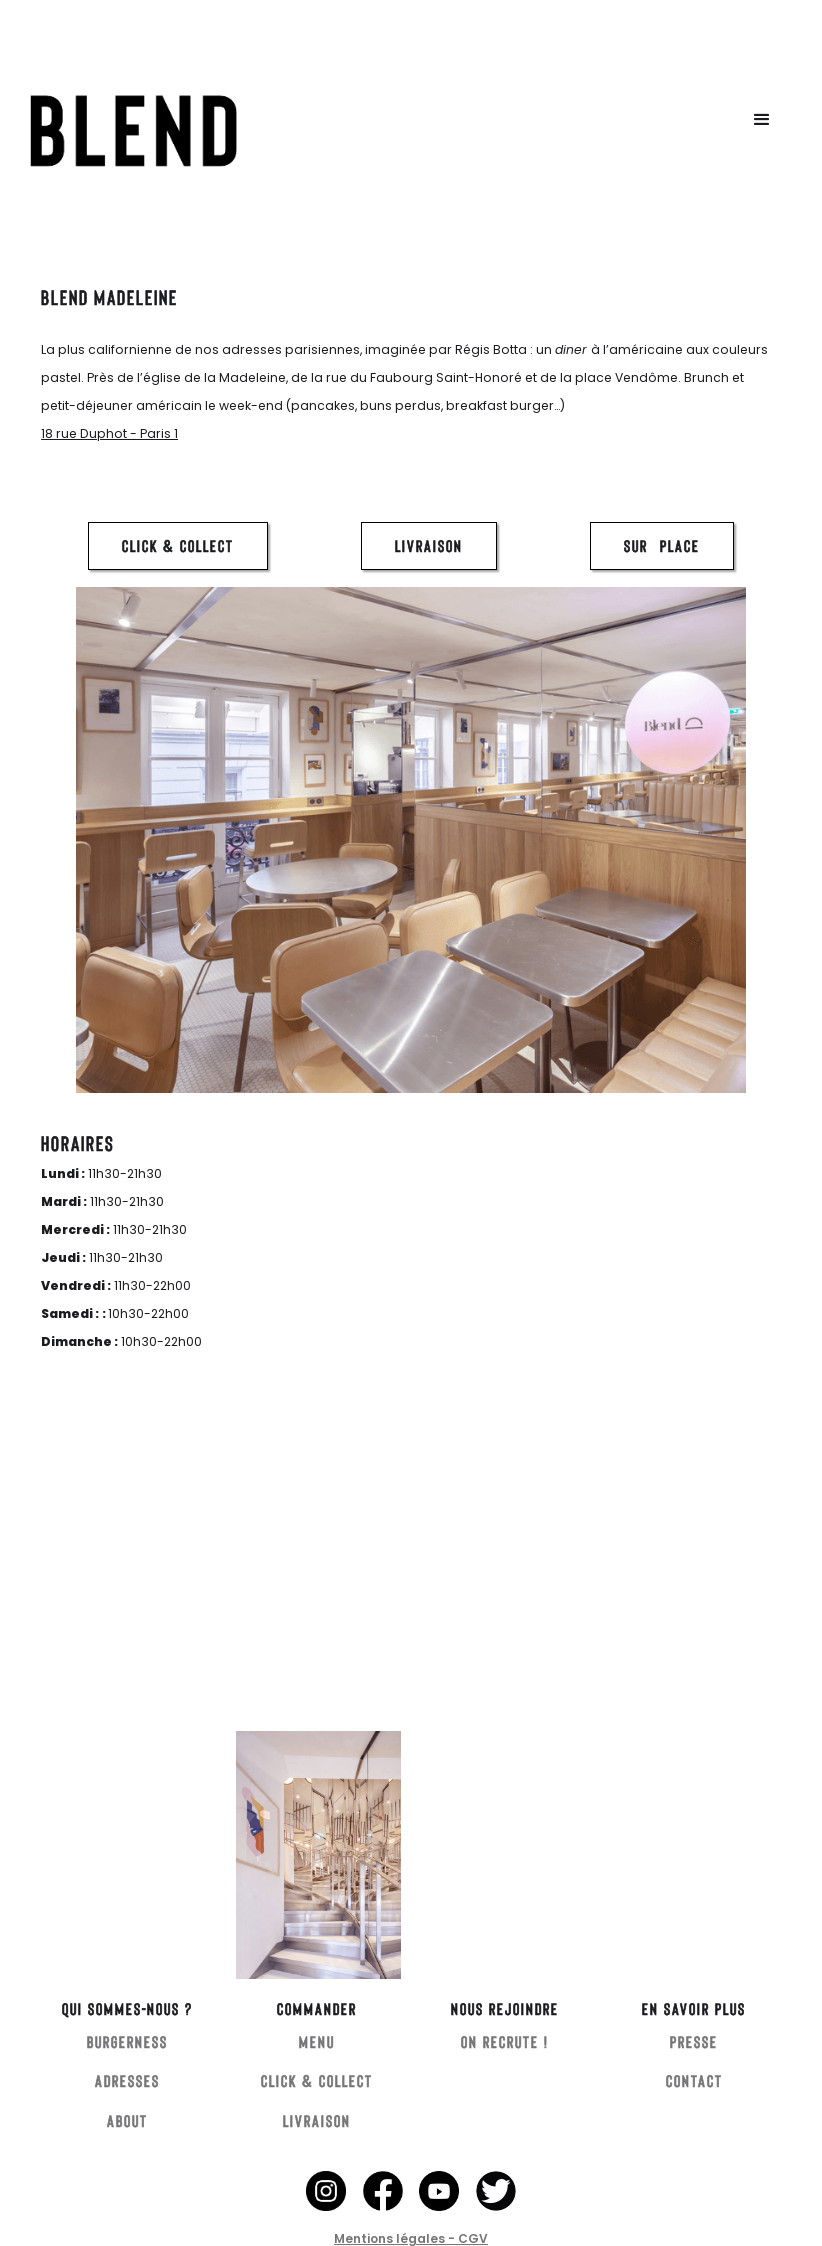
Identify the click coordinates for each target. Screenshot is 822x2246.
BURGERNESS (127, 2041)
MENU (317, 2041)
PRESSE (694, 2041)
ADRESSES (127, 2080)
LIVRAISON (429, 545)
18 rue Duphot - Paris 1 (109, 433)
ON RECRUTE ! (505, 2041)
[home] (288, 119)
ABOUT (127, 2120)
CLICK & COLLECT (178, 545)
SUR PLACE (662, 545)
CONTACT (694, 2080)
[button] (762, 120)
